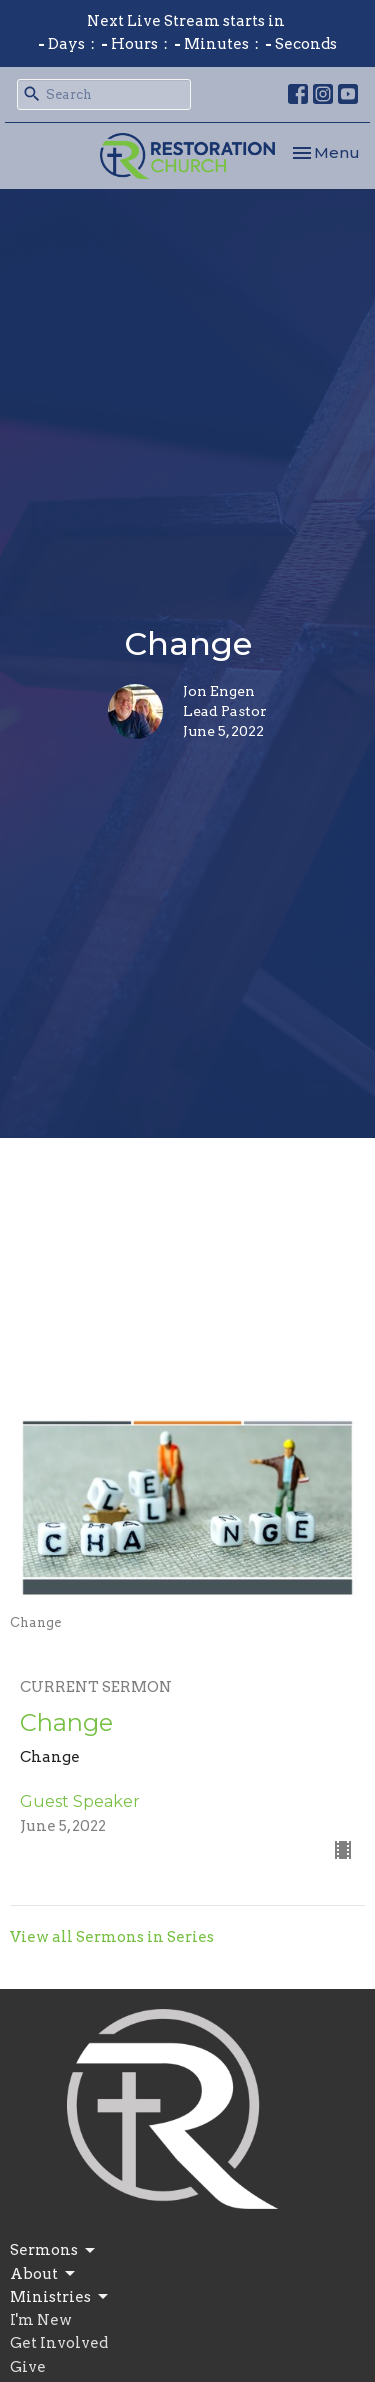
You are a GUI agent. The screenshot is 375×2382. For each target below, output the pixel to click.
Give (28, 2367)
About (44, 2274)
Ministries (60, 2297)
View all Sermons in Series (112, 1937)
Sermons (54, 2251)
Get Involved (59, 2343)
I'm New (41, 2320)
